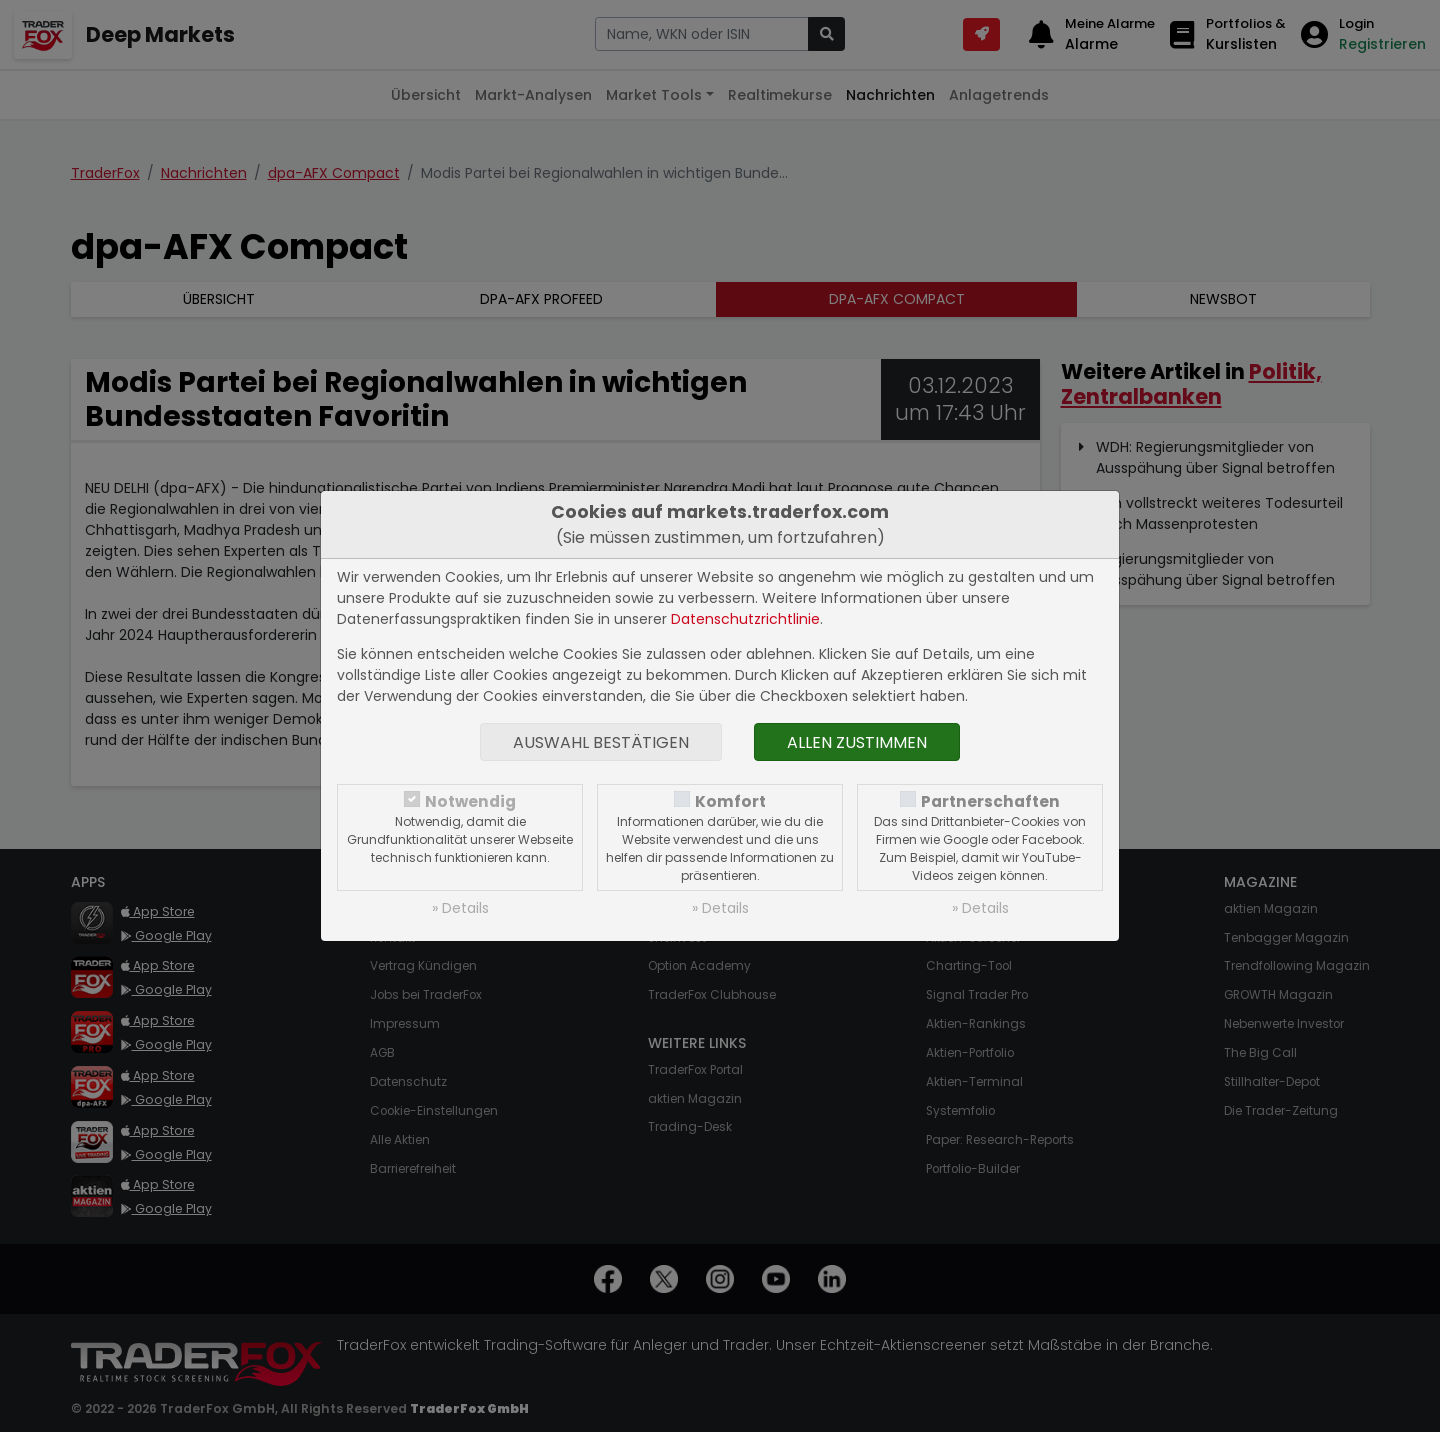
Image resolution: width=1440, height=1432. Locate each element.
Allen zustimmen (857, 742)
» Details (460, 908)
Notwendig (470, 801)
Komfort (730, 801)
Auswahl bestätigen (601, 742)
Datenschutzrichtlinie (745, 619)
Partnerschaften (990, 801)
